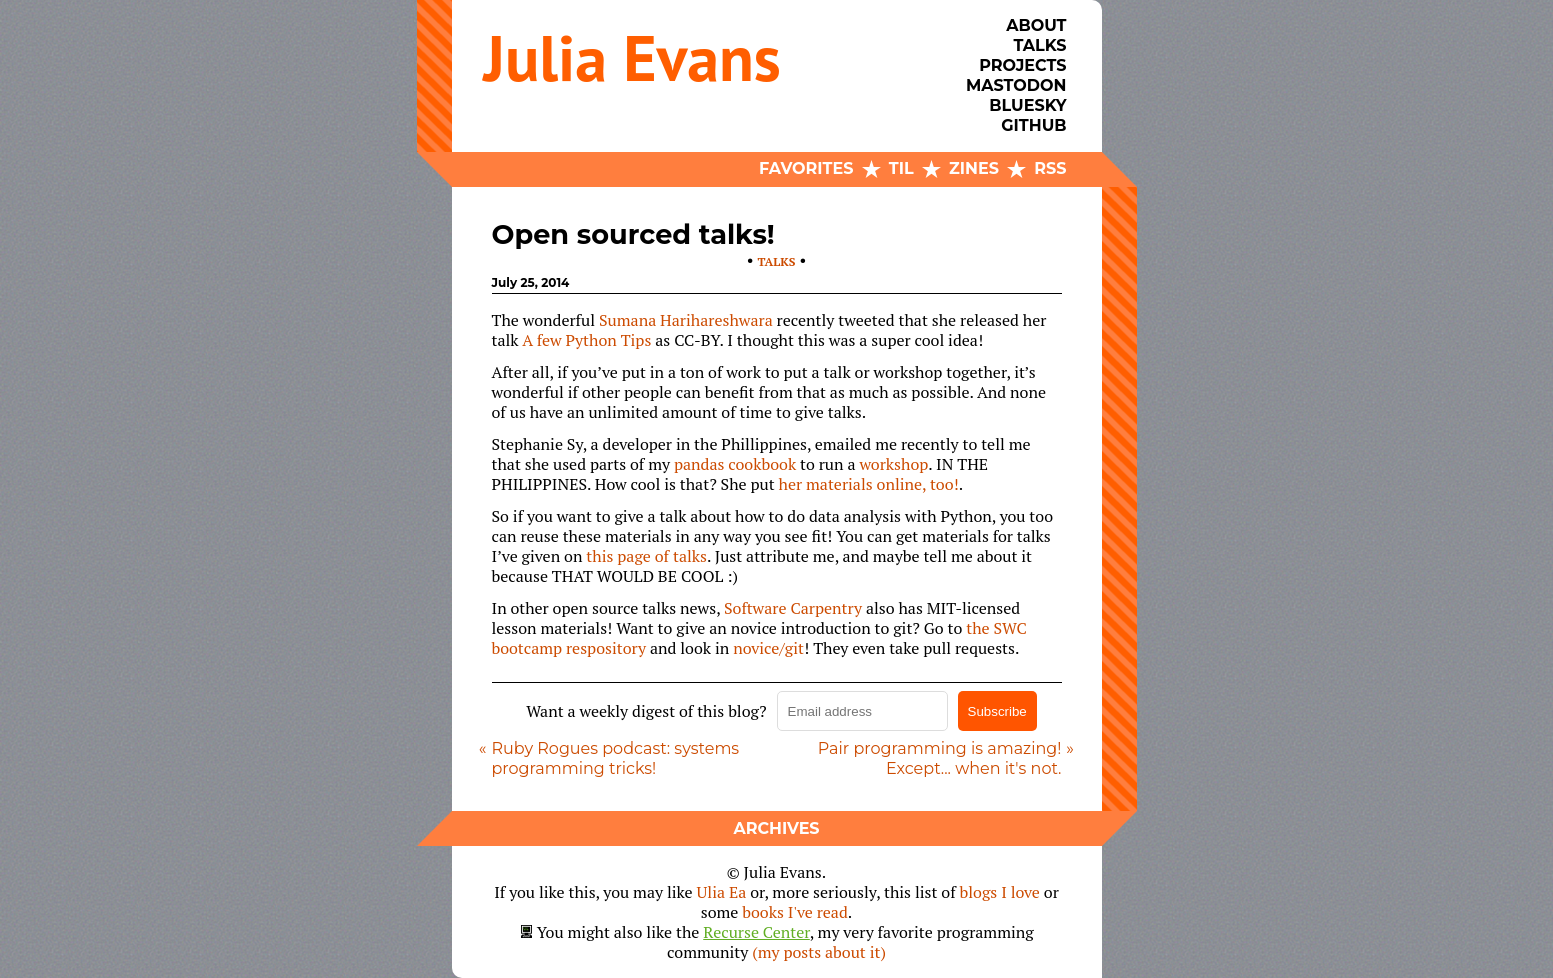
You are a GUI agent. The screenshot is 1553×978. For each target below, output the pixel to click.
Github (1033, 125)
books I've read (795, 912)
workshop (893, 464)
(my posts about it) (819, 952)
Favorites (806, 168)
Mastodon (1016, 85)
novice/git (768, 648)
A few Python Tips (586, 340)
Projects (1022, 65)
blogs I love (1000, 892)
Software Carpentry (793, 608)
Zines (974, 168)
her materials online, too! (869, 484)
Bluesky (1027, 105)
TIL (901, 168)
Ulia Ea (722, 892)
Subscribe (997, 711)
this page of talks (646, 556)
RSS (1050, 168)
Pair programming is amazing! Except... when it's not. (940, 758)
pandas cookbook (735, 464)
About (1036, 25)
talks (777, 261)
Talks (1039, 45)
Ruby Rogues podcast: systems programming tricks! (616, 758)
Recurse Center (756, 932)
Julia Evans (632, 57)
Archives (776, 828)
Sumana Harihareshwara (686, 320)
